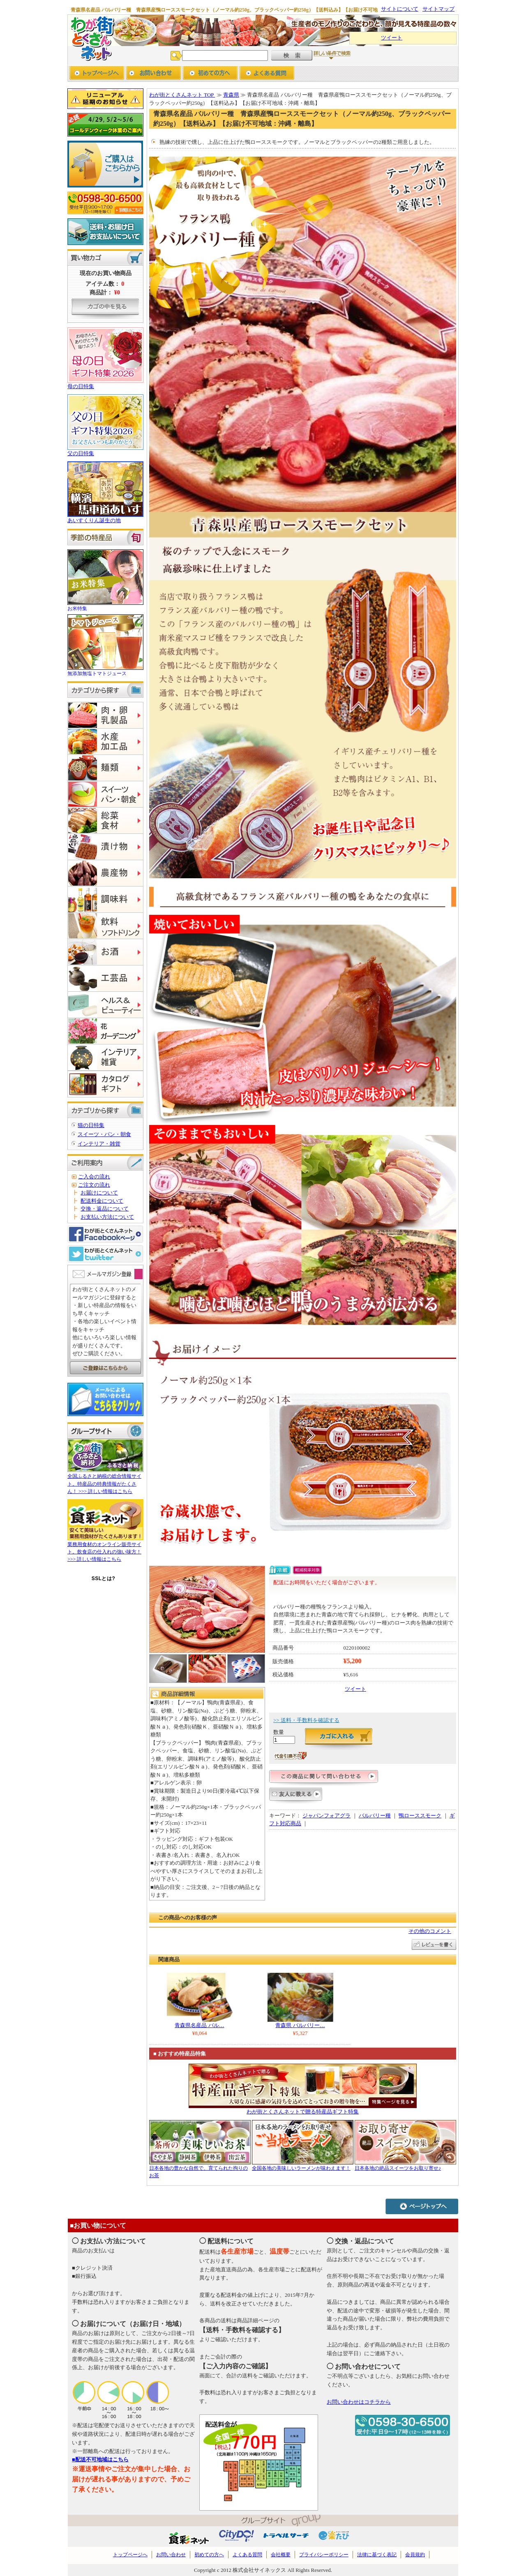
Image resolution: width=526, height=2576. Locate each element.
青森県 (231, 95)
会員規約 (415, 2554)
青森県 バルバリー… (300, 2025)
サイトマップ (438, 9)
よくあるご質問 (267, 74)
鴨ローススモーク (420, 1815)
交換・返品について (105, 1209)
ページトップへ (421, 2206)
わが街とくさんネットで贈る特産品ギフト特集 (303, 2111)
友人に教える (295, 1796)
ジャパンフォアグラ (326, 1815)
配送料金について (102, 1201)
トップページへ (96, 74)
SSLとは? (103, 1578)
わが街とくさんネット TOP (182, 95)
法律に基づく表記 (377, 2554)
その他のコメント (429, 1931)
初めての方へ (210, 74)
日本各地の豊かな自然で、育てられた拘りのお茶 (200, 2168)
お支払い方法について (107, 1217)
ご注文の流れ (94, 1185)
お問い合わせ (153, 74)
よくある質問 (247, 2554)
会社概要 (281, 2554)
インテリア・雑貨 (99, 1144)
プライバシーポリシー (323, 2554)
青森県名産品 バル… (199, 2025)
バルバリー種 (375, 1815)
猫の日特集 (91, 1125)
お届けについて (99, 1193)
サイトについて (399, 9)
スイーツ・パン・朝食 (104, 1134)
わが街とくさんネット (91, 38)
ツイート (391, 38)
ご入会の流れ (94, 1176)
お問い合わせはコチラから (359, 2402)
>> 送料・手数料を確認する (306, 1720)
